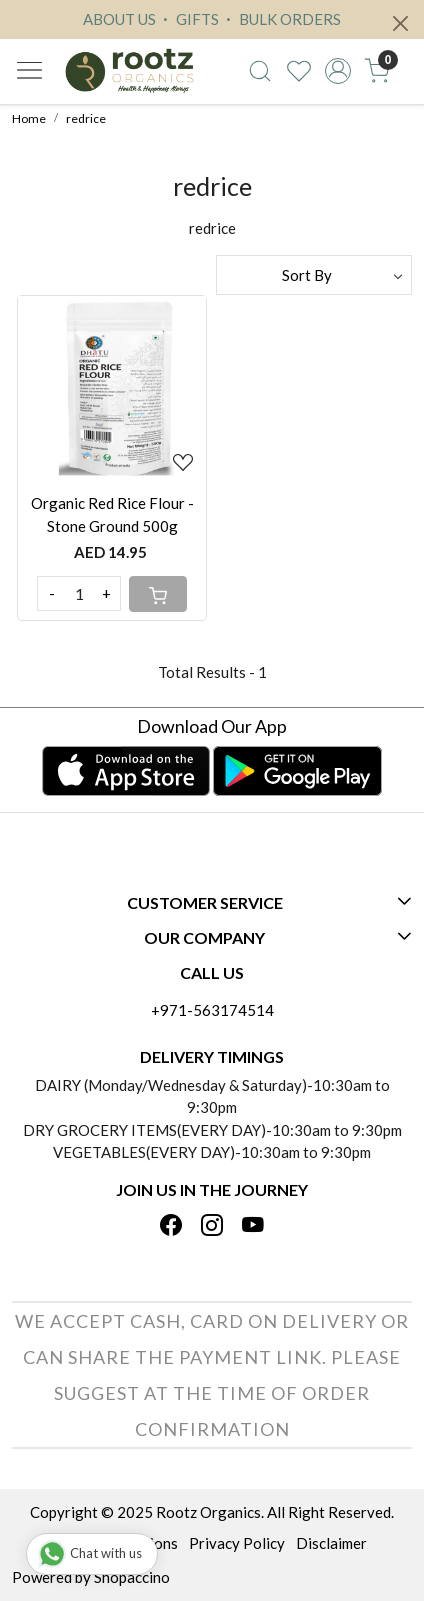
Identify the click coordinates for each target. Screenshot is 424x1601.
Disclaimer (331, 1543)
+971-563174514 (212, 1010)
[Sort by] (314, 275)
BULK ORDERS (281, 19)
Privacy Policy (237, 1543)
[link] (260, 71)
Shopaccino (132, 1577)
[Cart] (158, 594)
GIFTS (188, 19)
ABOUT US (119, 19)
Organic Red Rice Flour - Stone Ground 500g (112, 514)
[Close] (400, 23)
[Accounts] (337, 71)
